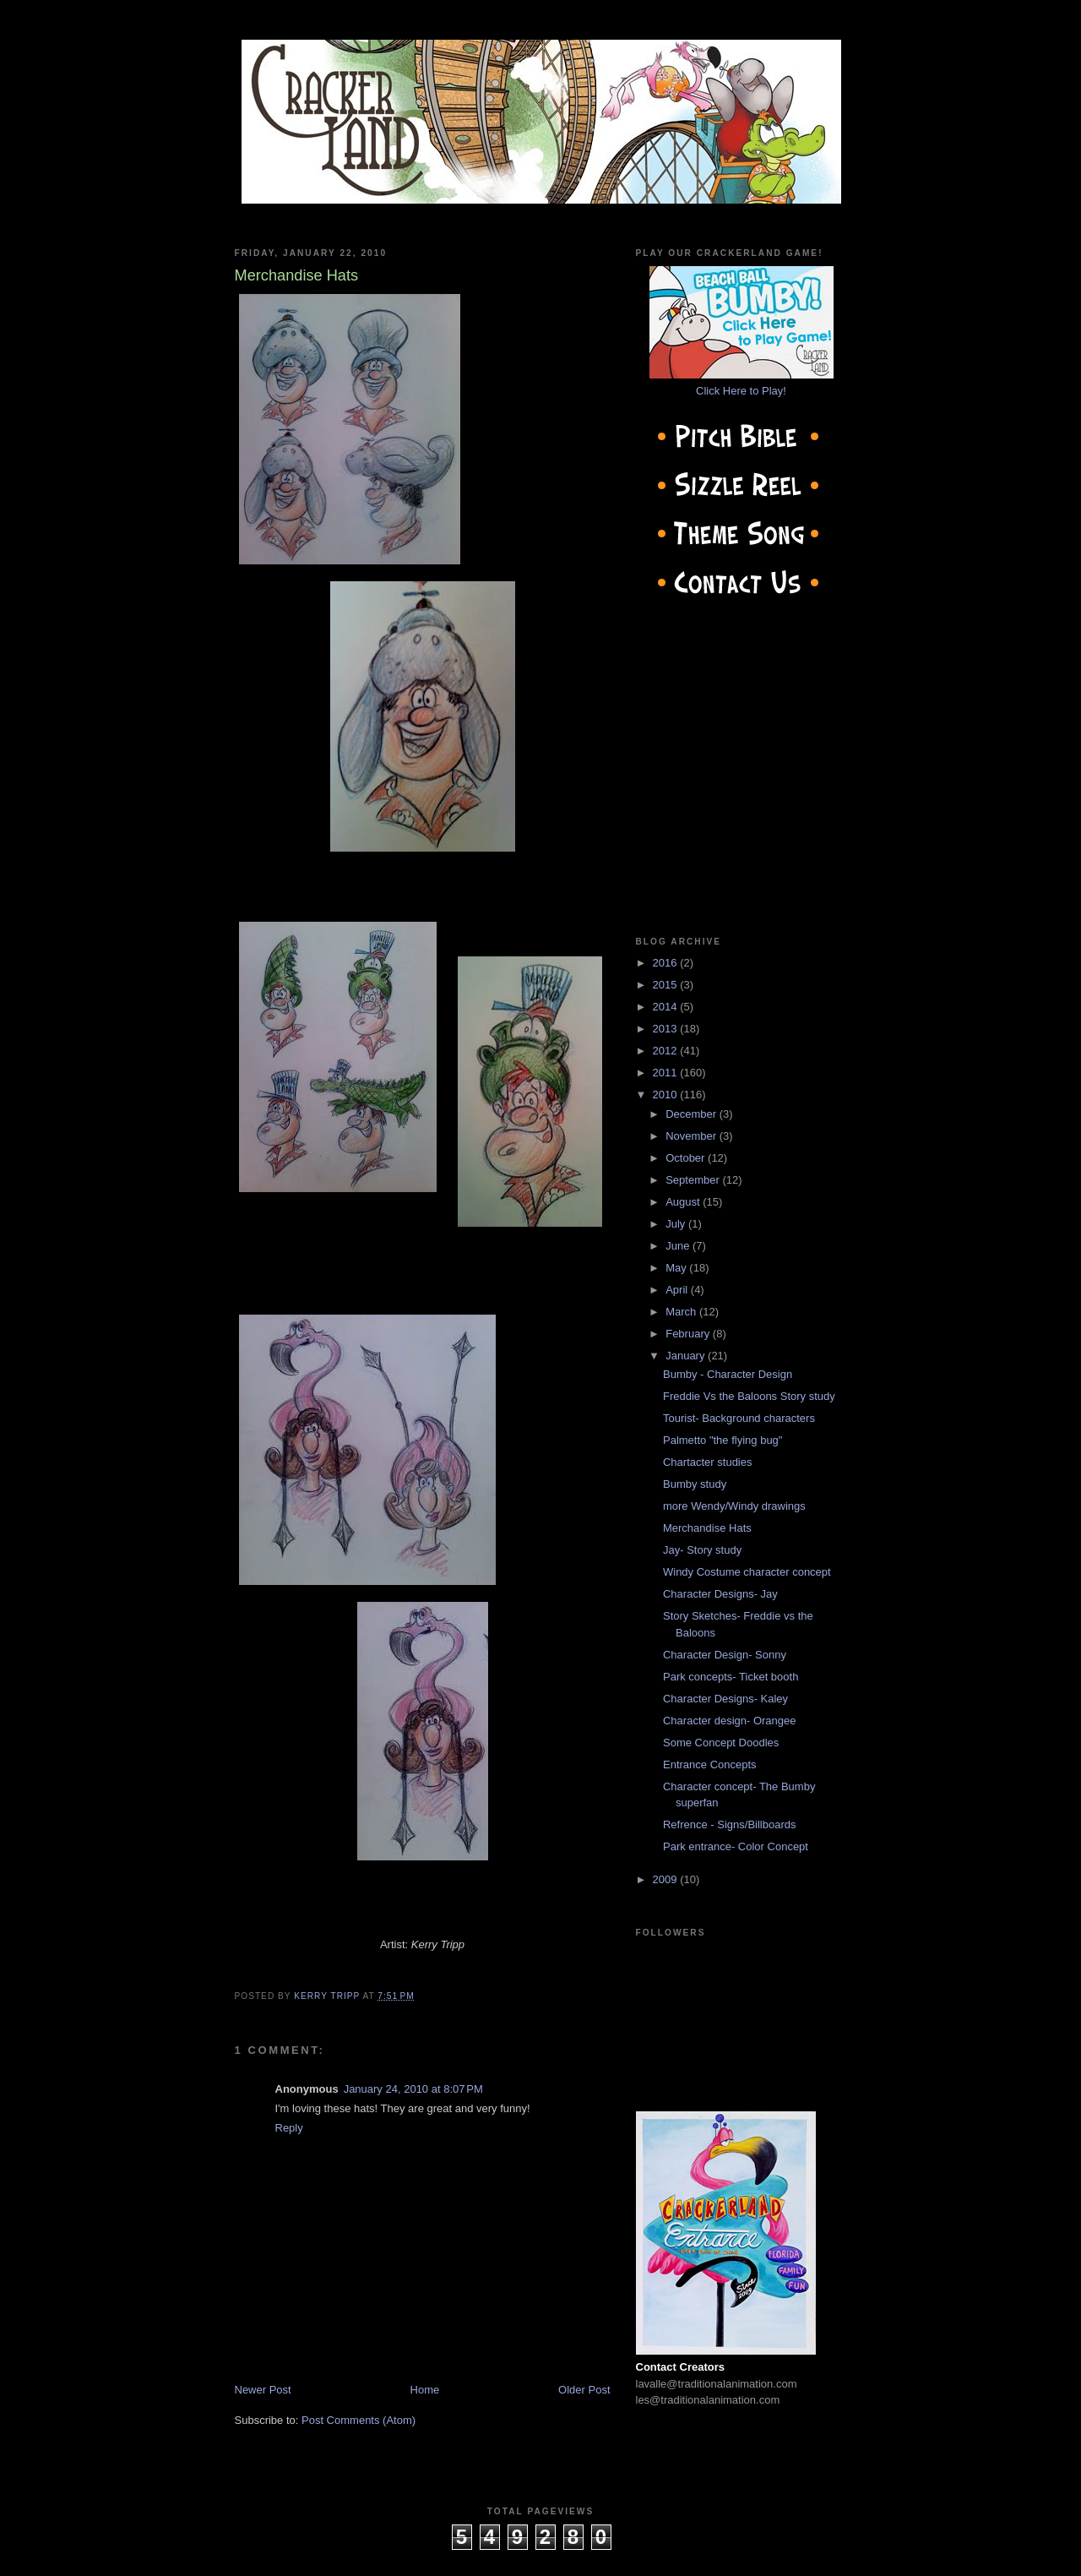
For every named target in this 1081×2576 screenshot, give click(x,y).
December (692, 1114)
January (686, 1355)
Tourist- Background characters (739, 1418)
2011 (667, 1072)
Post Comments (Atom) (358, 2420)
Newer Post (263, 2389)
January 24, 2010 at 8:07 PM (413, 2089)
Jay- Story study (702, 1550)
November (692, 1136)
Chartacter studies (707, 1462)
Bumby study (694, 1484)
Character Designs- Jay (720, 1594)
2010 (667, 1094)
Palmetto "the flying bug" (722, 1440)
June (679, 1245)
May (677, 1267)
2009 (667, 1879)
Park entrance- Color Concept (735, 1846)
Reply (289, 2127)
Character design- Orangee (729, 1720)
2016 (667, 962)
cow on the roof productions (540, 2557)
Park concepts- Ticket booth (730, 1676)
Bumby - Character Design (727, 1374)
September (693, 1180)
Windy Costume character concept (747, 1572)
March (682, 1311)
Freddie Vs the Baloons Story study (749, 1396)
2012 (667, 1050)
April (678, 1289)
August (684, 1201)
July (676, 1223)
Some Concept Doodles (721, 1742)
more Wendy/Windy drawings (734, 1506)
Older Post (584, 2389)
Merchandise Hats (707, 1528)
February (689, 1333)
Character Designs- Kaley (725, 1698)
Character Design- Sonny (724, 1654)
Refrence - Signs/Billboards (729, 1824)
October (686, 1158)
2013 (667, 1028)
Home (425, 2389)
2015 (667, 984)
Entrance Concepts (710, 1764)
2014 (667, 1006)
